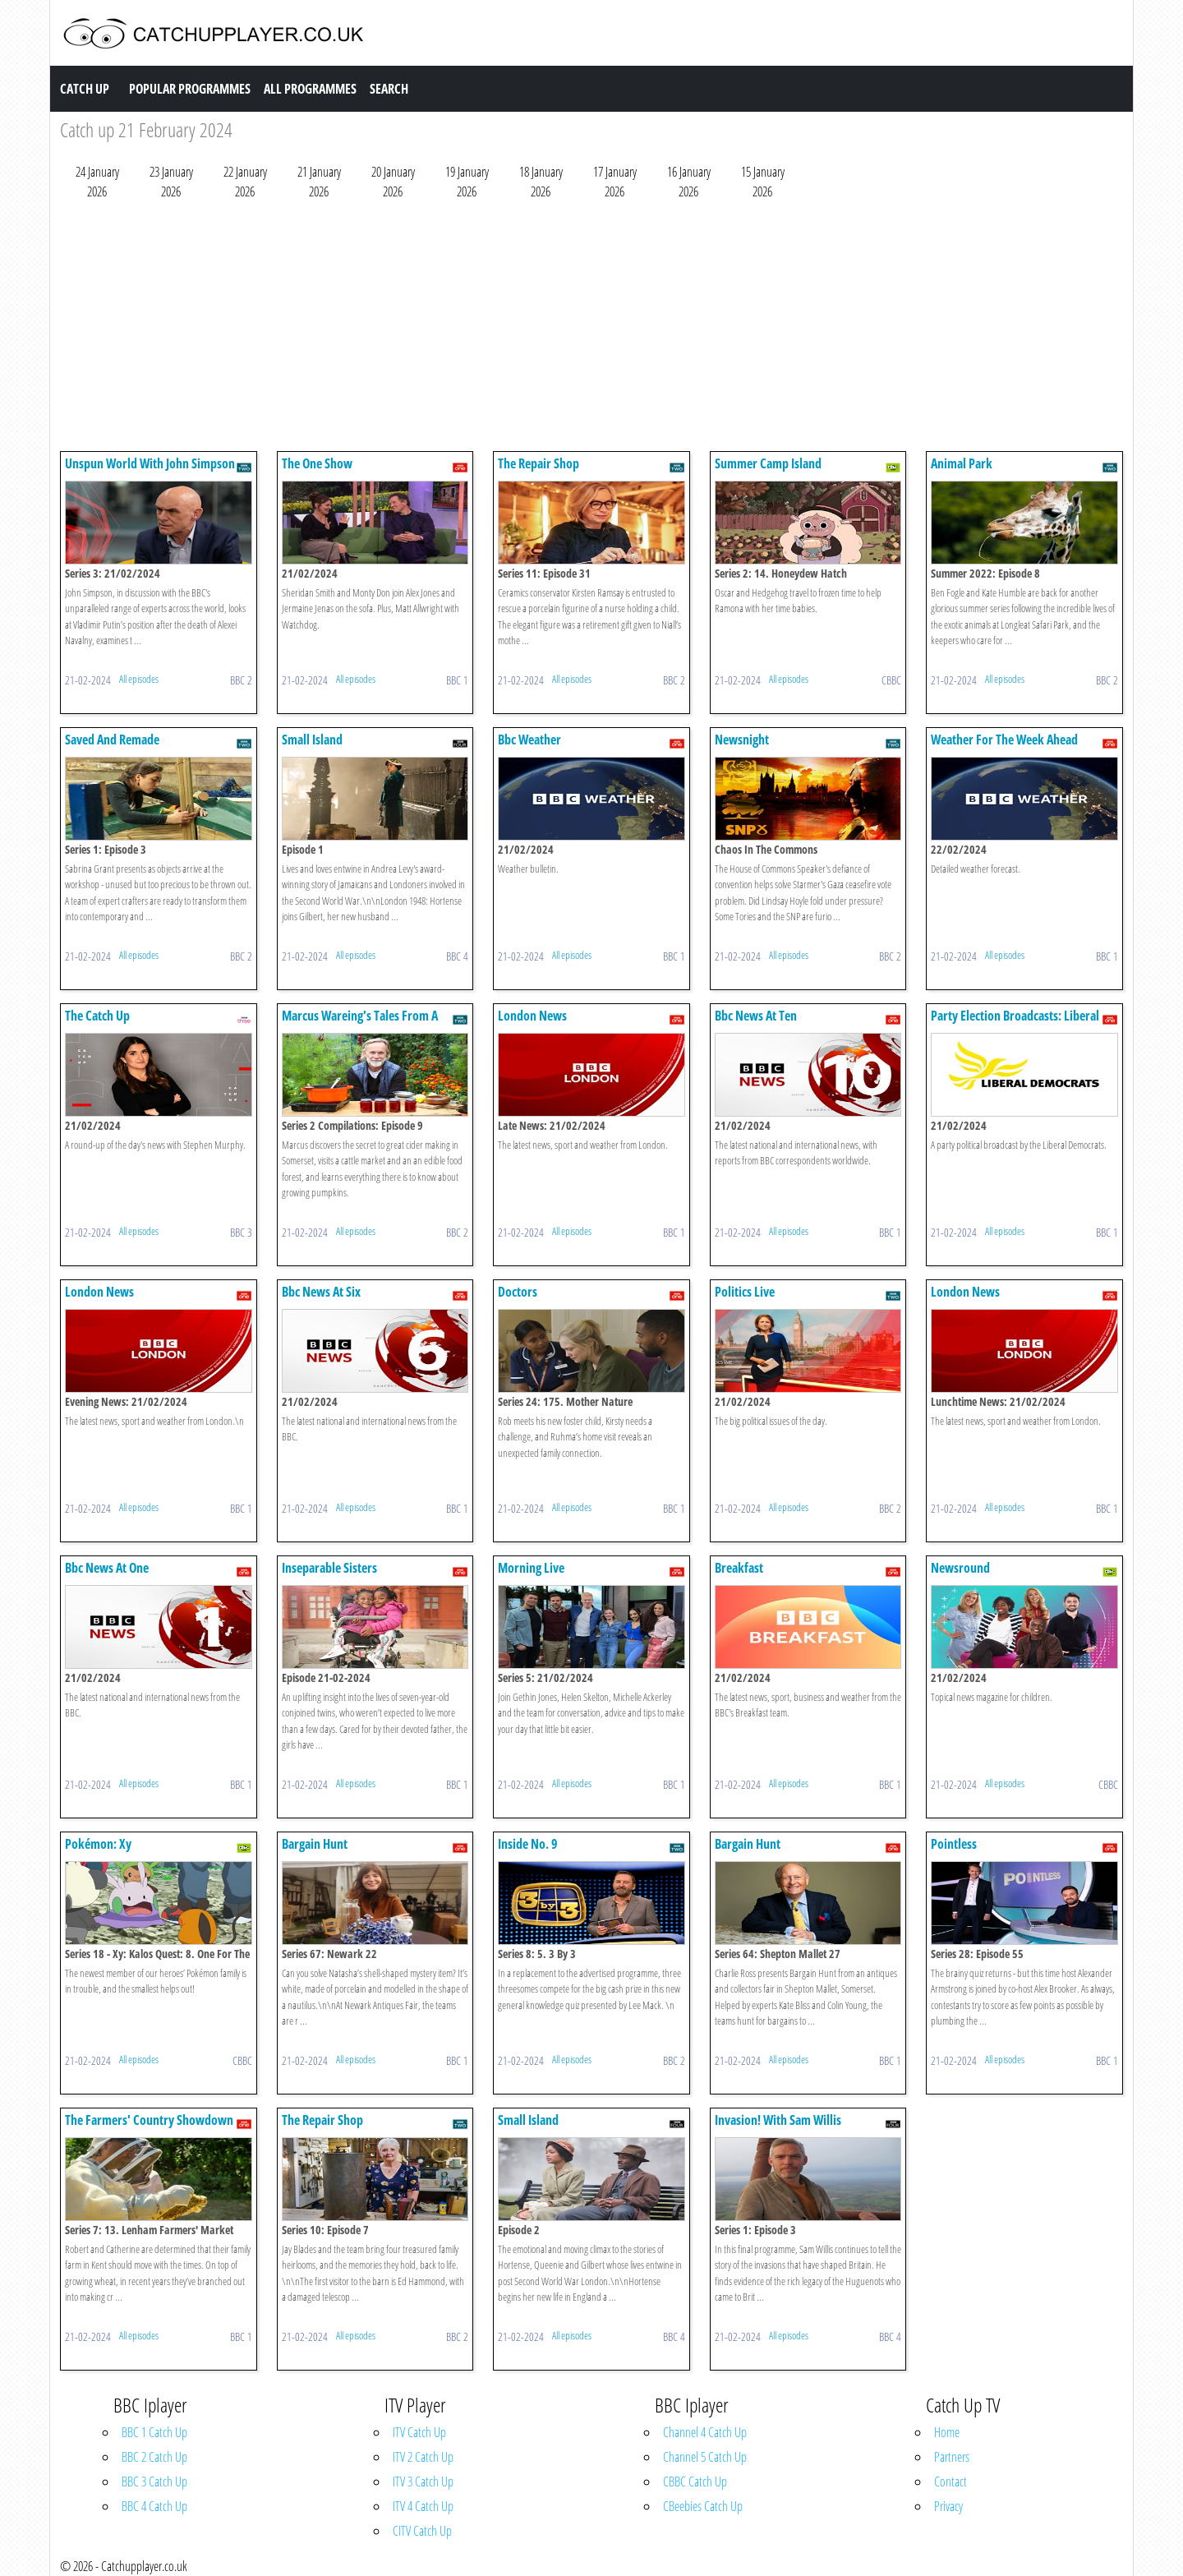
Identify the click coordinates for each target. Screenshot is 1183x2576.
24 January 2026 (97, 181)
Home (947, 2432)
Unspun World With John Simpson (150, 463)
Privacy (948, 2506)
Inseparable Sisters (329, 1568)
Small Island (312, 739)
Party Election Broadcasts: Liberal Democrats (1015, 1023)
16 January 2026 (689, 181)
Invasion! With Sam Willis (778, 2120)
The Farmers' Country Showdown (149, 2120)
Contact (950, 2481)
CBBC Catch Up (695, 2481)
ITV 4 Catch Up (423, 2506)
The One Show (317, 463)
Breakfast (739, 1568)
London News (532, 1016)
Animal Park (961, 463)
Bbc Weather (529, 739)
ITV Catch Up (419, 2432)
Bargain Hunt (315, 1844)
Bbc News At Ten (756, 1016)
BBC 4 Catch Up (154, 2506)
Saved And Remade (112, 739)
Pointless (954, 1844)
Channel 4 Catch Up (705, 2432)
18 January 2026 (541, 181)
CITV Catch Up (422, 2531)
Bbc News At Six (321, 1292)
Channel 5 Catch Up (705, 2457)
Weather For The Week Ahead (1004, 739)
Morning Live (531, 1568)
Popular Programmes (190, 89)
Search (389, 89)
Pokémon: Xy (98, 1844)
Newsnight (742, 739)
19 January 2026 (467, 181)
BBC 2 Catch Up (154, 2457)
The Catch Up (97, 1016)
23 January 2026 (171, 181)
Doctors (517, 1292)
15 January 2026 (763, 181)
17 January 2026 (615, 181)
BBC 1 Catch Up (154, 2432)
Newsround (960, 1568)
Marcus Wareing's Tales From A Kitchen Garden (360, 1023)
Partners (951, 2457)
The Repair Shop (538, 463)
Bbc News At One (107, 1568)
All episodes (139, 678)
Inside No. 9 (528, 1844)
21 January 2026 (319, 181)
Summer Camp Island (768, 463)
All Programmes (310, 89)
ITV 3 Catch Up (423, 2481)
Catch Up (84, 89)
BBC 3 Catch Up (154, 2481)
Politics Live (745, 1292)
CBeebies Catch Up (703, 2506)
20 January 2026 (393, 181)
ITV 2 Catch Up (423, 2457)
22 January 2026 (245, 181)
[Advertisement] (553, 329)
